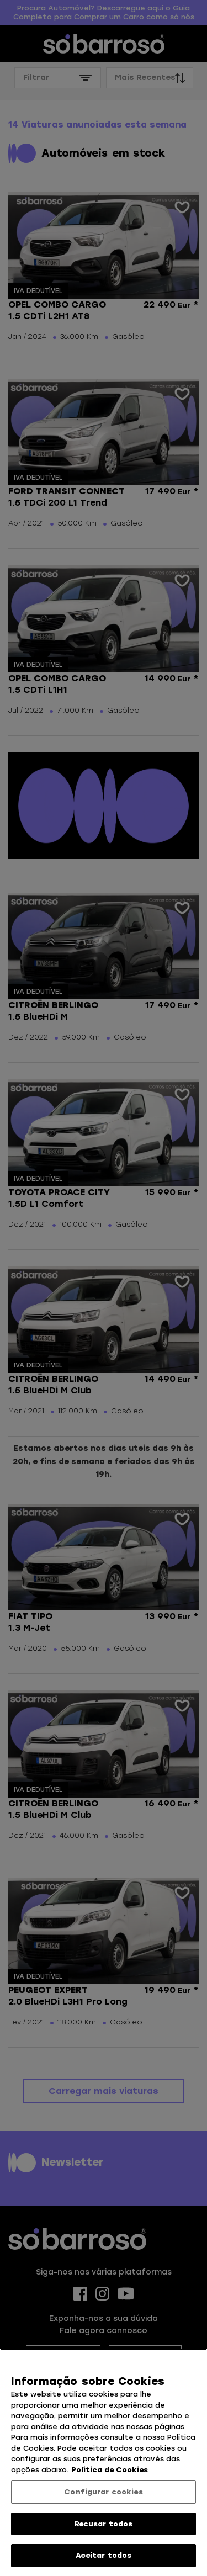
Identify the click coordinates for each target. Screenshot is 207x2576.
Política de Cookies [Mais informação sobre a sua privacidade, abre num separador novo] (109, 2470)
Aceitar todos (104, 2555)
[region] (103, 2462)
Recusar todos (104, 2524)
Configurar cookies (103, 2492)
